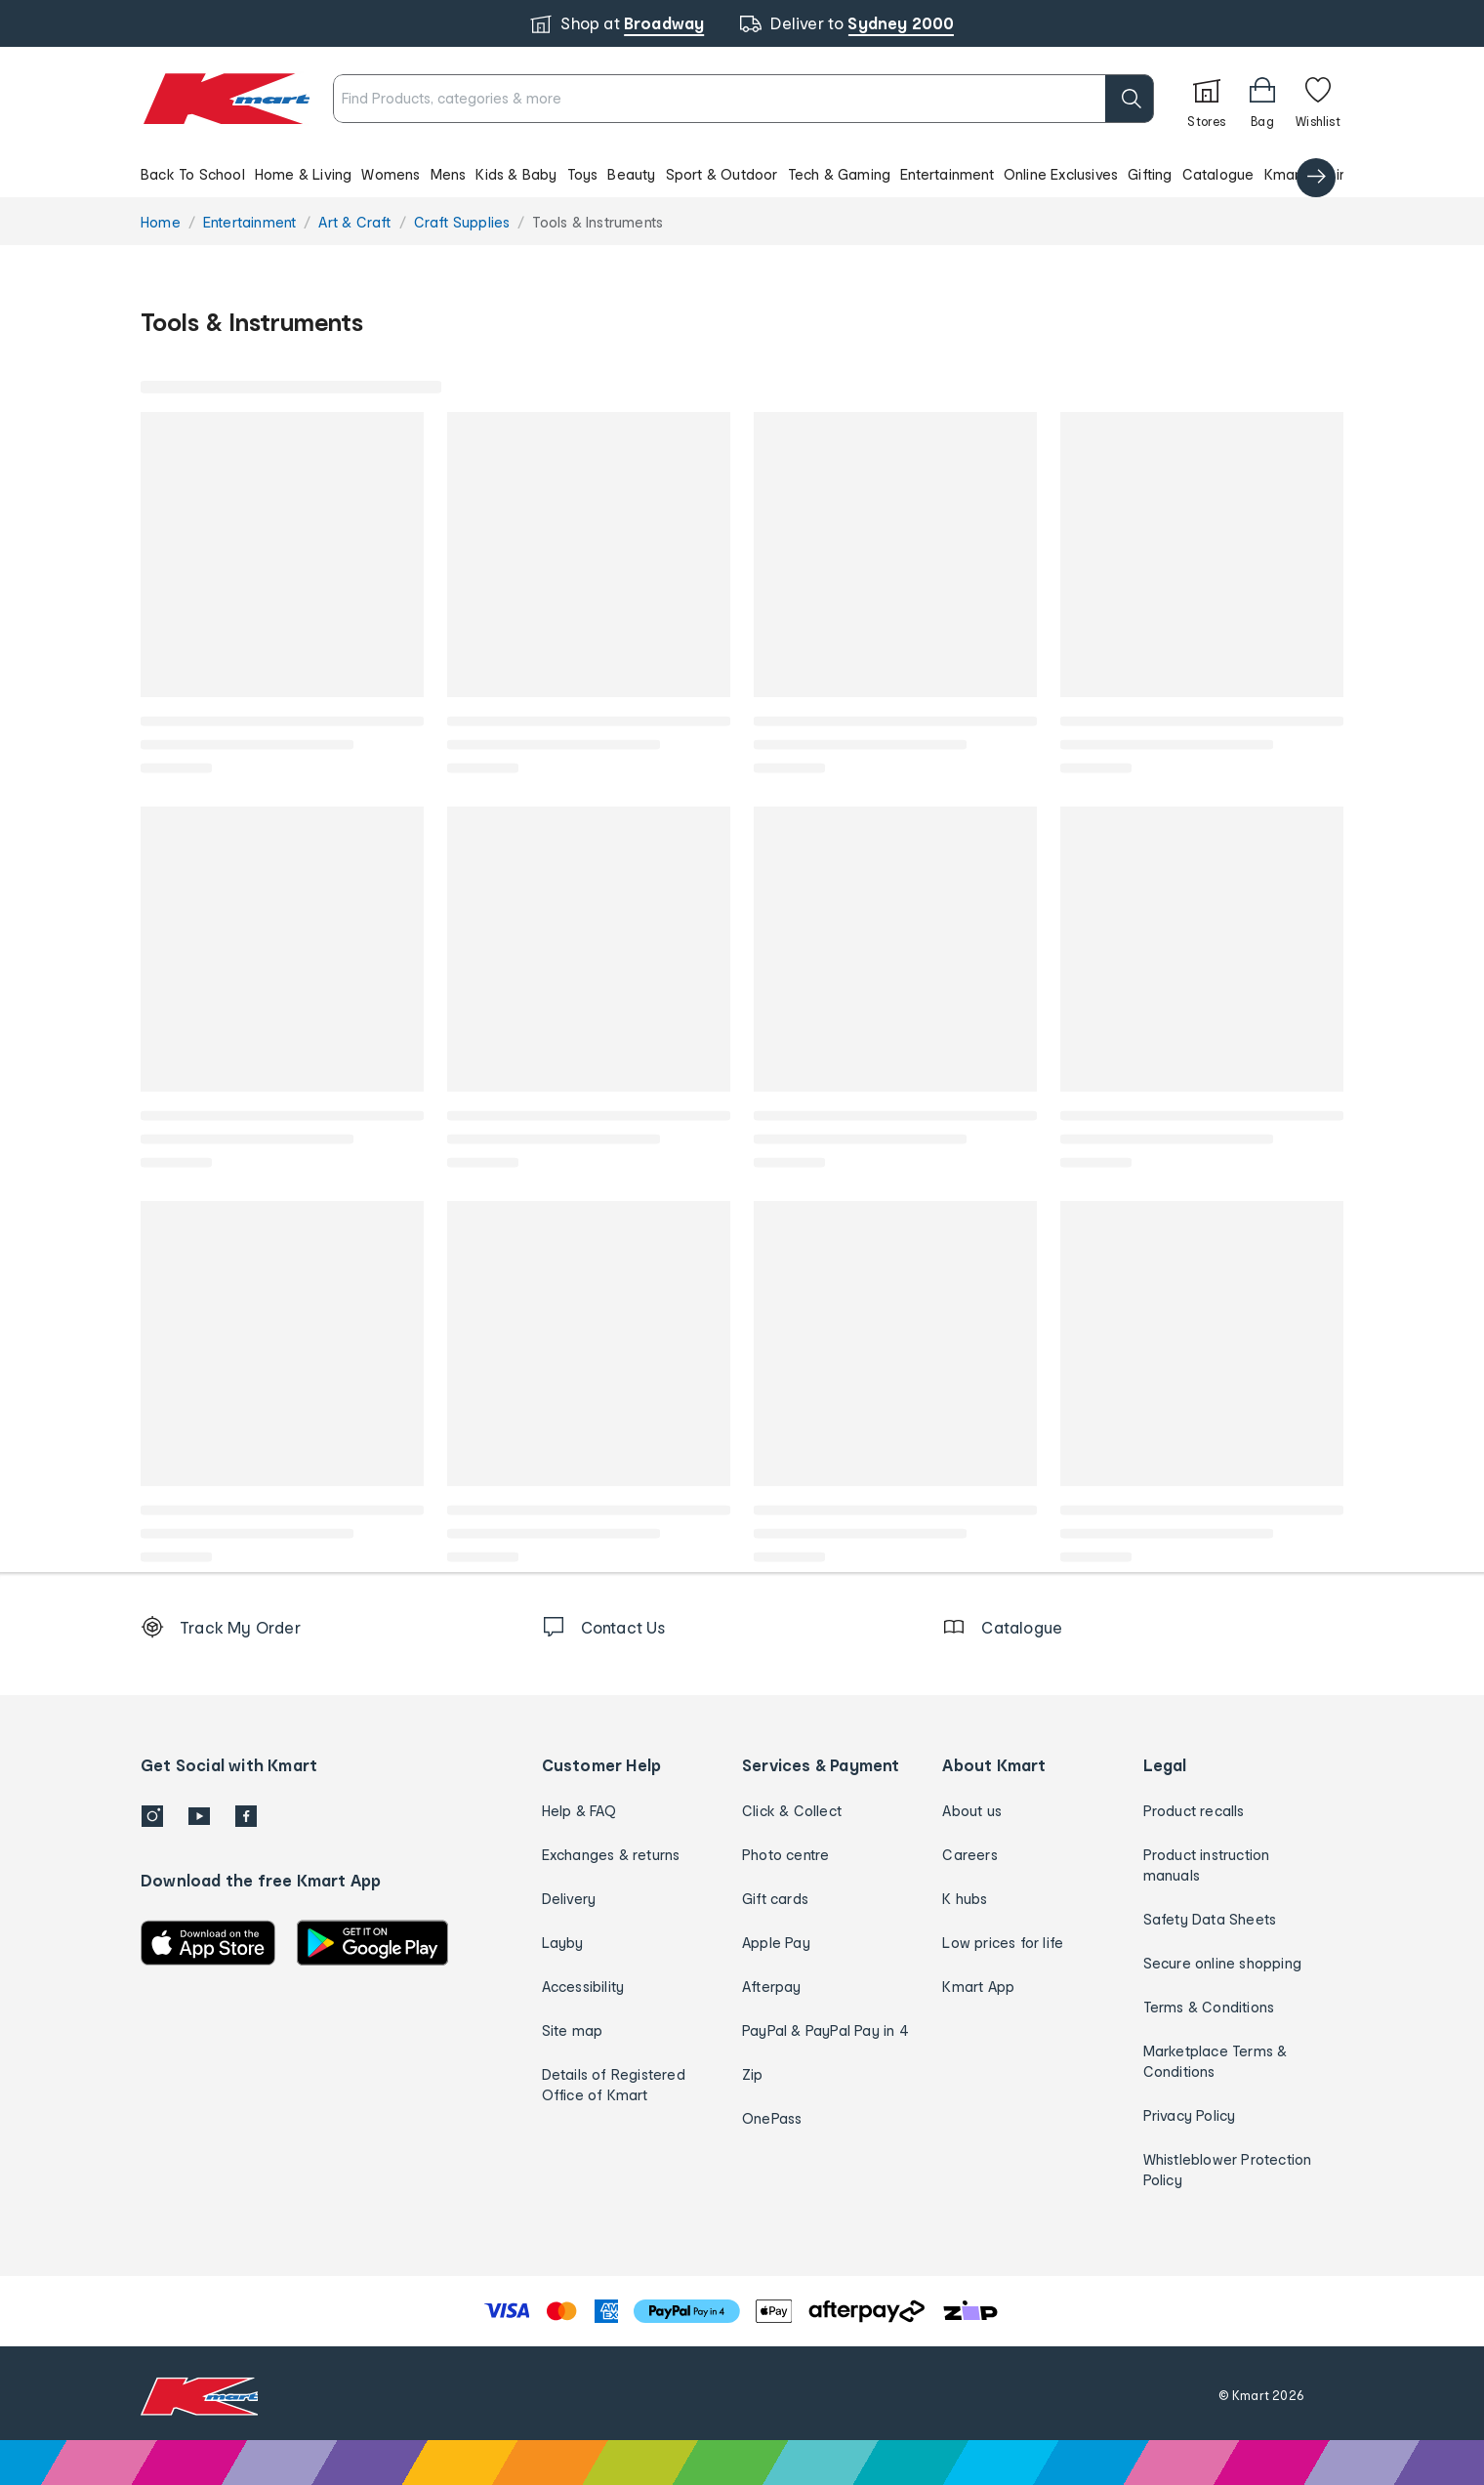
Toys (582, 174)
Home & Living (303, 174)
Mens (449, 174)
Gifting (1150, 174)
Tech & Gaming (839, 174)
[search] (1059, 98)
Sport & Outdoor (722, 174)
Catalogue (1218, 174)
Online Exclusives (1061, 174)
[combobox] (708, 98)
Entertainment (947, 174)
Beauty (631, 174)
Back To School (193, 174)
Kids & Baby (515, 174)
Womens (390, 174)
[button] (742, 173)
